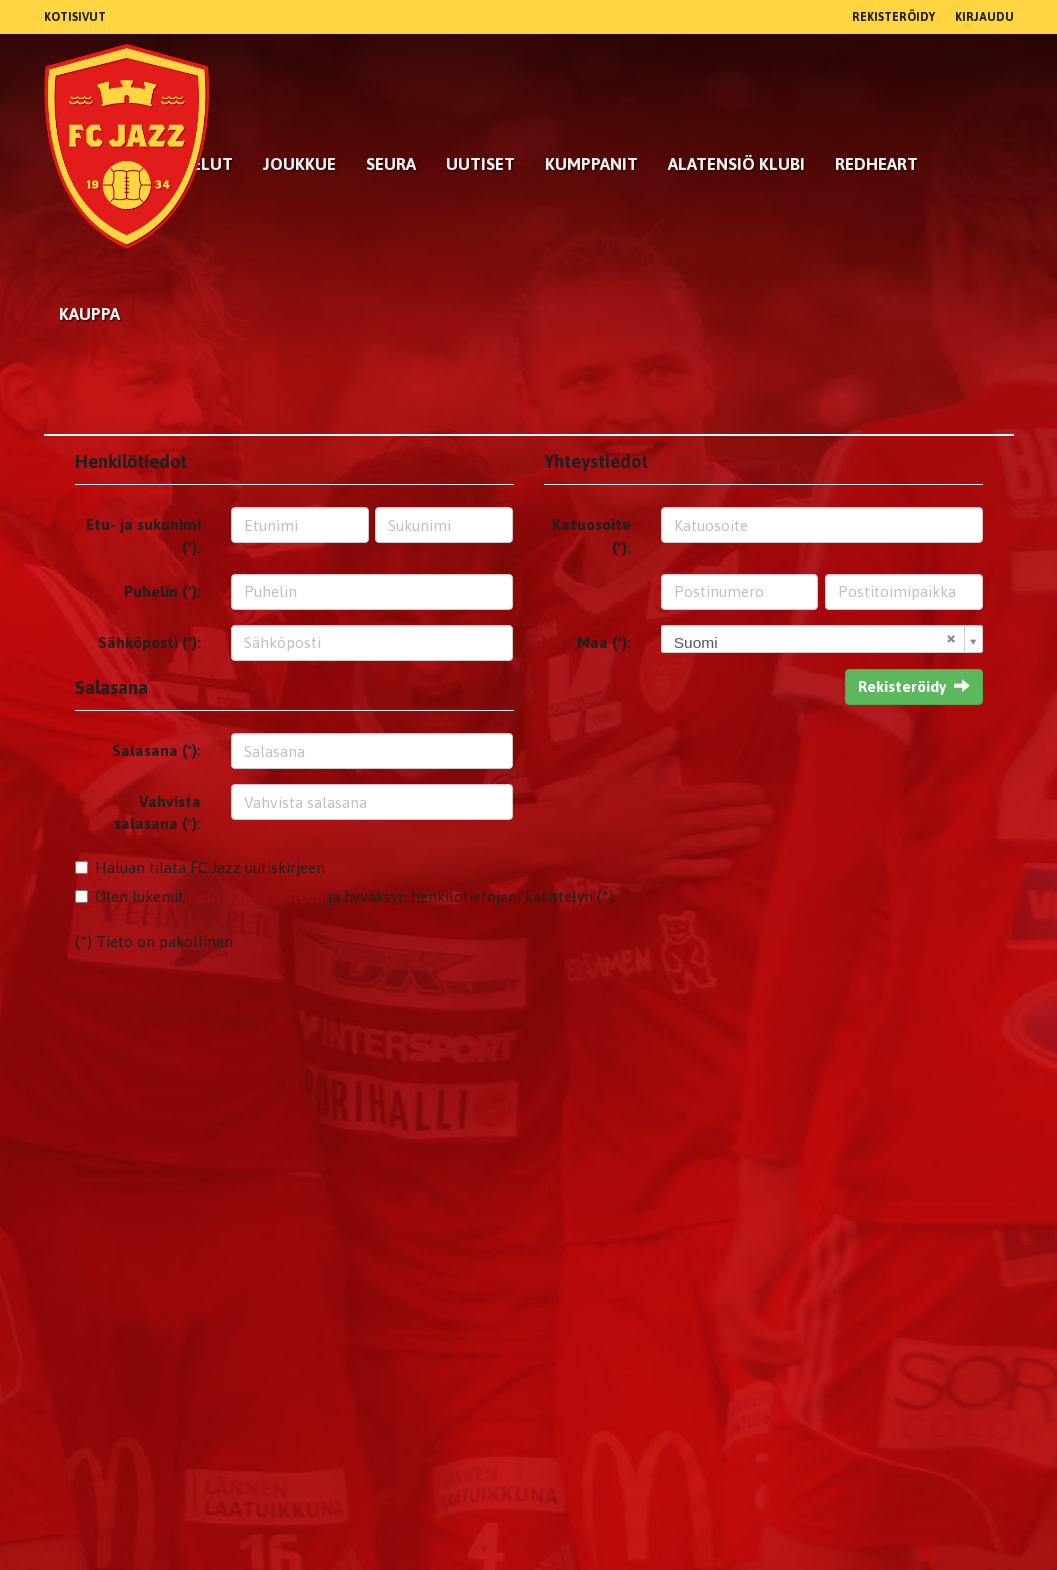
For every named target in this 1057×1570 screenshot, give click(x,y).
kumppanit (591, 164)
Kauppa (89, 314)
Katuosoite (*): (591, 535)
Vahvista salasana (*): (157, 812)
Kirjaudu (984, 17)
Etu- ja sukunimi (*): (143, 535)
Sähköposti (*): (149, 642)
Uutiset (480, 164)
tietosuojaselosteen (256, 896)
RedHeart (876, 164)
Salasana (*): (156, 750)
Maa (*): (604, 642)
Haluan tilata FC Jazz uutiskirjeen (210, 867)
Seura (391, 164)
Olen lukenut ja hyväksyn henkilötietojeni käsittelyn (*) (354, 896)
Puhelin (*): (162, 591)
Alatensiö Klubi (736, 164)
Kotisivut (75, 17)
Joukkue (299, 164)
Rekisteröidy (893, 17)
